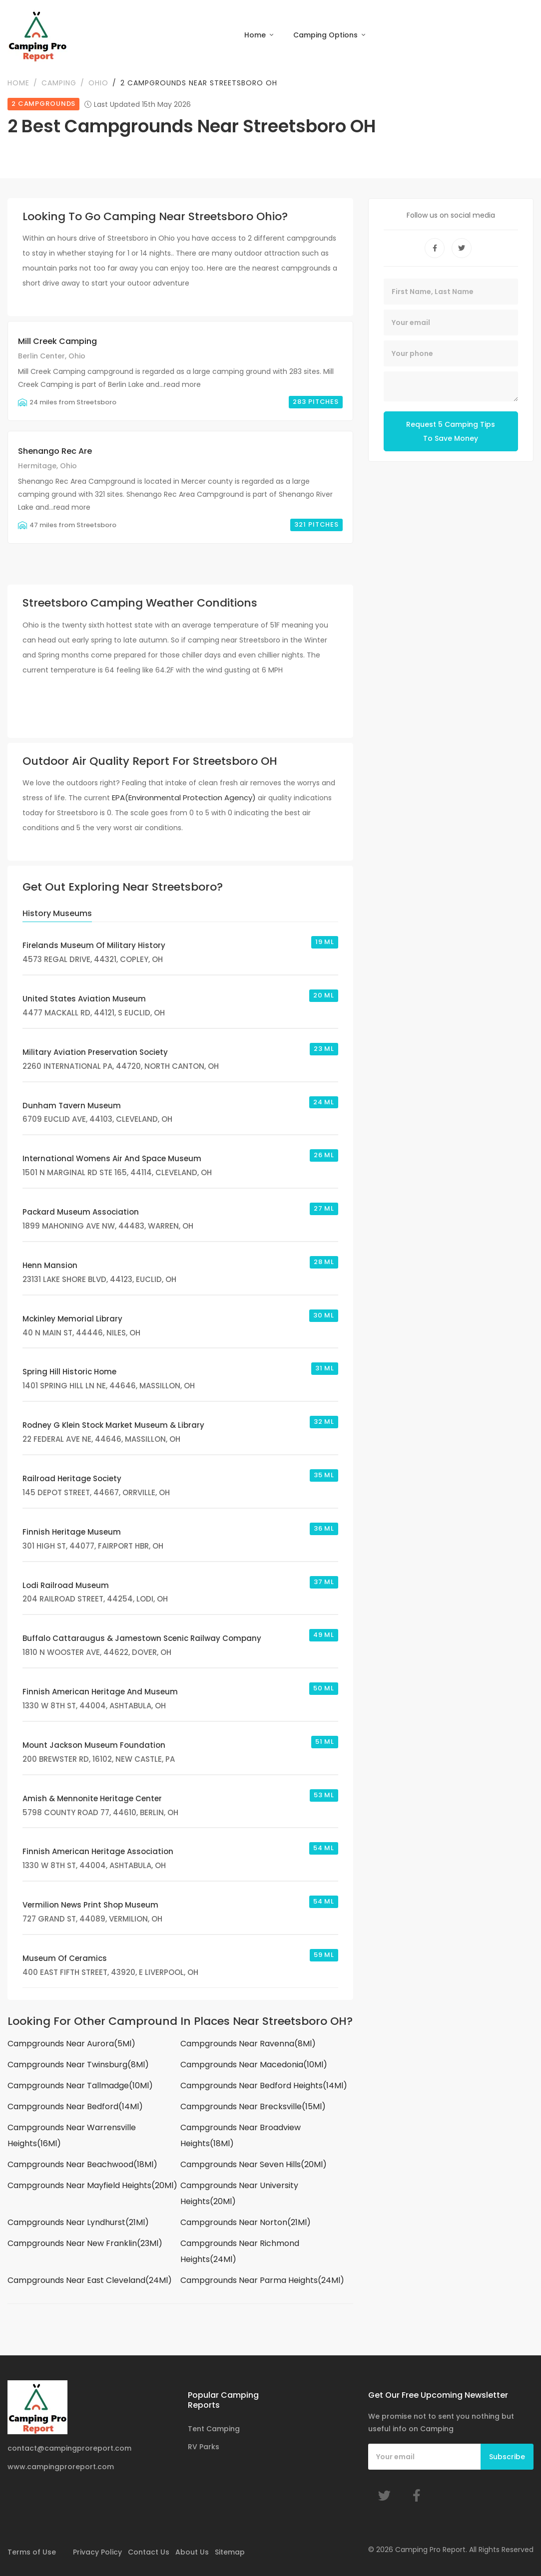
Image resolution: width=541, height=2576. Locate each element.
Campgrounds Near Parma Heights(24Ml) (262, 2281)
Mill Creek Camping (57, 342)
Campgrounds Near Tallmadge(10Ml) (80, 2087)
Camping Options (326, 35)
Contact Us (148, 2552)
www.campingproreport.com (60, 2467)
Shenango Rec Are (55, 452)
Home (256, 35)
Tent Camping (214, 2429)
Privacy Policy (97, 2552)
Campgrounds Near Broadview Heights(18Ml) (240, 2137)
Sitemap (230, 2552)
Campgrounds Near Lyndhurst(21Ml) (78, 2224)
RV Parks (203, 2447)
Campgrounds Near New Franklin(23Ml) (84, 2245)
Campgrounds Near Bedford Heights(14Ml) (263, 2087)
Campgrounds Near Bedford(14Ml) (75, 2108)
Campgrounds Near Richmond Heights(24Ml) (239, 2252)
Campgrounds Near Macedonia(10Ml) (253, 2066)
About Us (192, 2552)
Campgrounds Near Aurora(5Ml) (71, 2045)
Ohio (98, 84)
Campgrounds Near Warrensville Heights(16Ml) (71, 2137)
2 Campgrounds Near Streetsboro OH (198, 84)
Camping (58, 84)
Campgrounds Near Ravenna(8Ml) (248, 2045)
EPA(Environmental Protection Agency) (184, 799)
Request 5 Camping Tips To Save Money (450, 433)
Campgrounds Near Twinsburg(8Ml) (78, 2066)
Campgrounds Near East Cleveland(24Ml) (89, 2281)
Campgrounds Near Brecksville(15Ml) (253, 2108)
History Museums (57, 915)
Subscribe (507, 2457)
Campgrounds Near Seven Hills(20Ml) (253, 2166)
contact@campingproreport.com (69, 2448)
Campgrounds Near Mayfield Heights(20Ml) (92, 2187)
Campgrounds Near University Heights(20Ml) (239, 2195)
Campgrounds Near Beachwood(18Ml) (82, 2166)
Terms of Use (31, 2552)
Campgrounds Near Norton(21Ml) (245, 2224)
